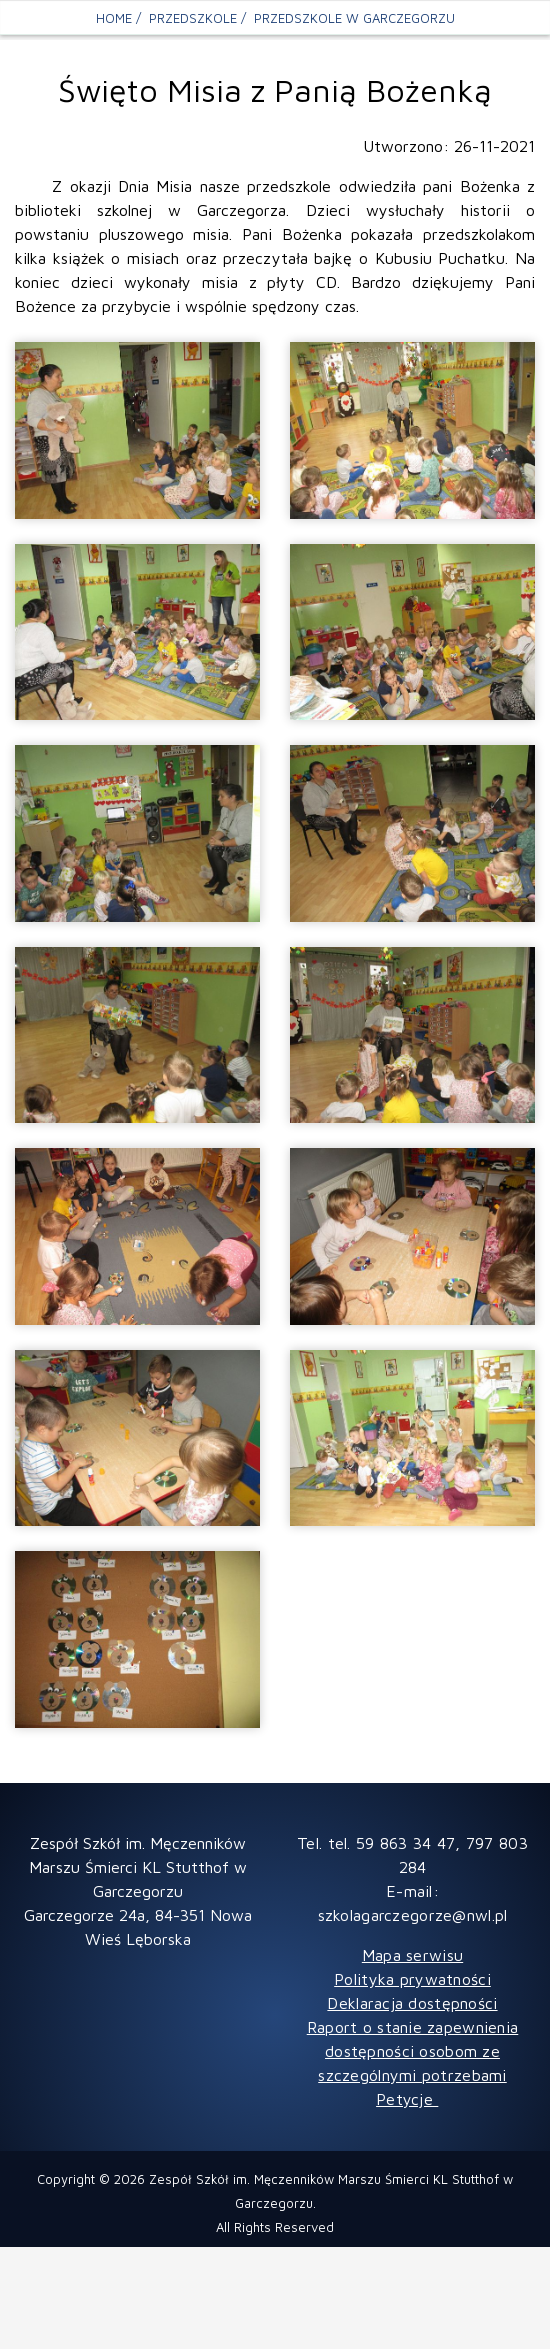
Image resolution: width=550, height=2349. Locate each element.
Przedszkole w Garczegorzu (354, 18)
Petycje (407, 2099)
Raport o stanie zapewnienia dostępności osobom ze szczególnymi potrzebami (413, 2051)
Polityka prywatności (412, 1979)
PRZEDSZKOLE (193, 18)
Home (114, 18)
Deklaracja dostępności (412, 2003)
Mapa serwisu (412, 1955)
